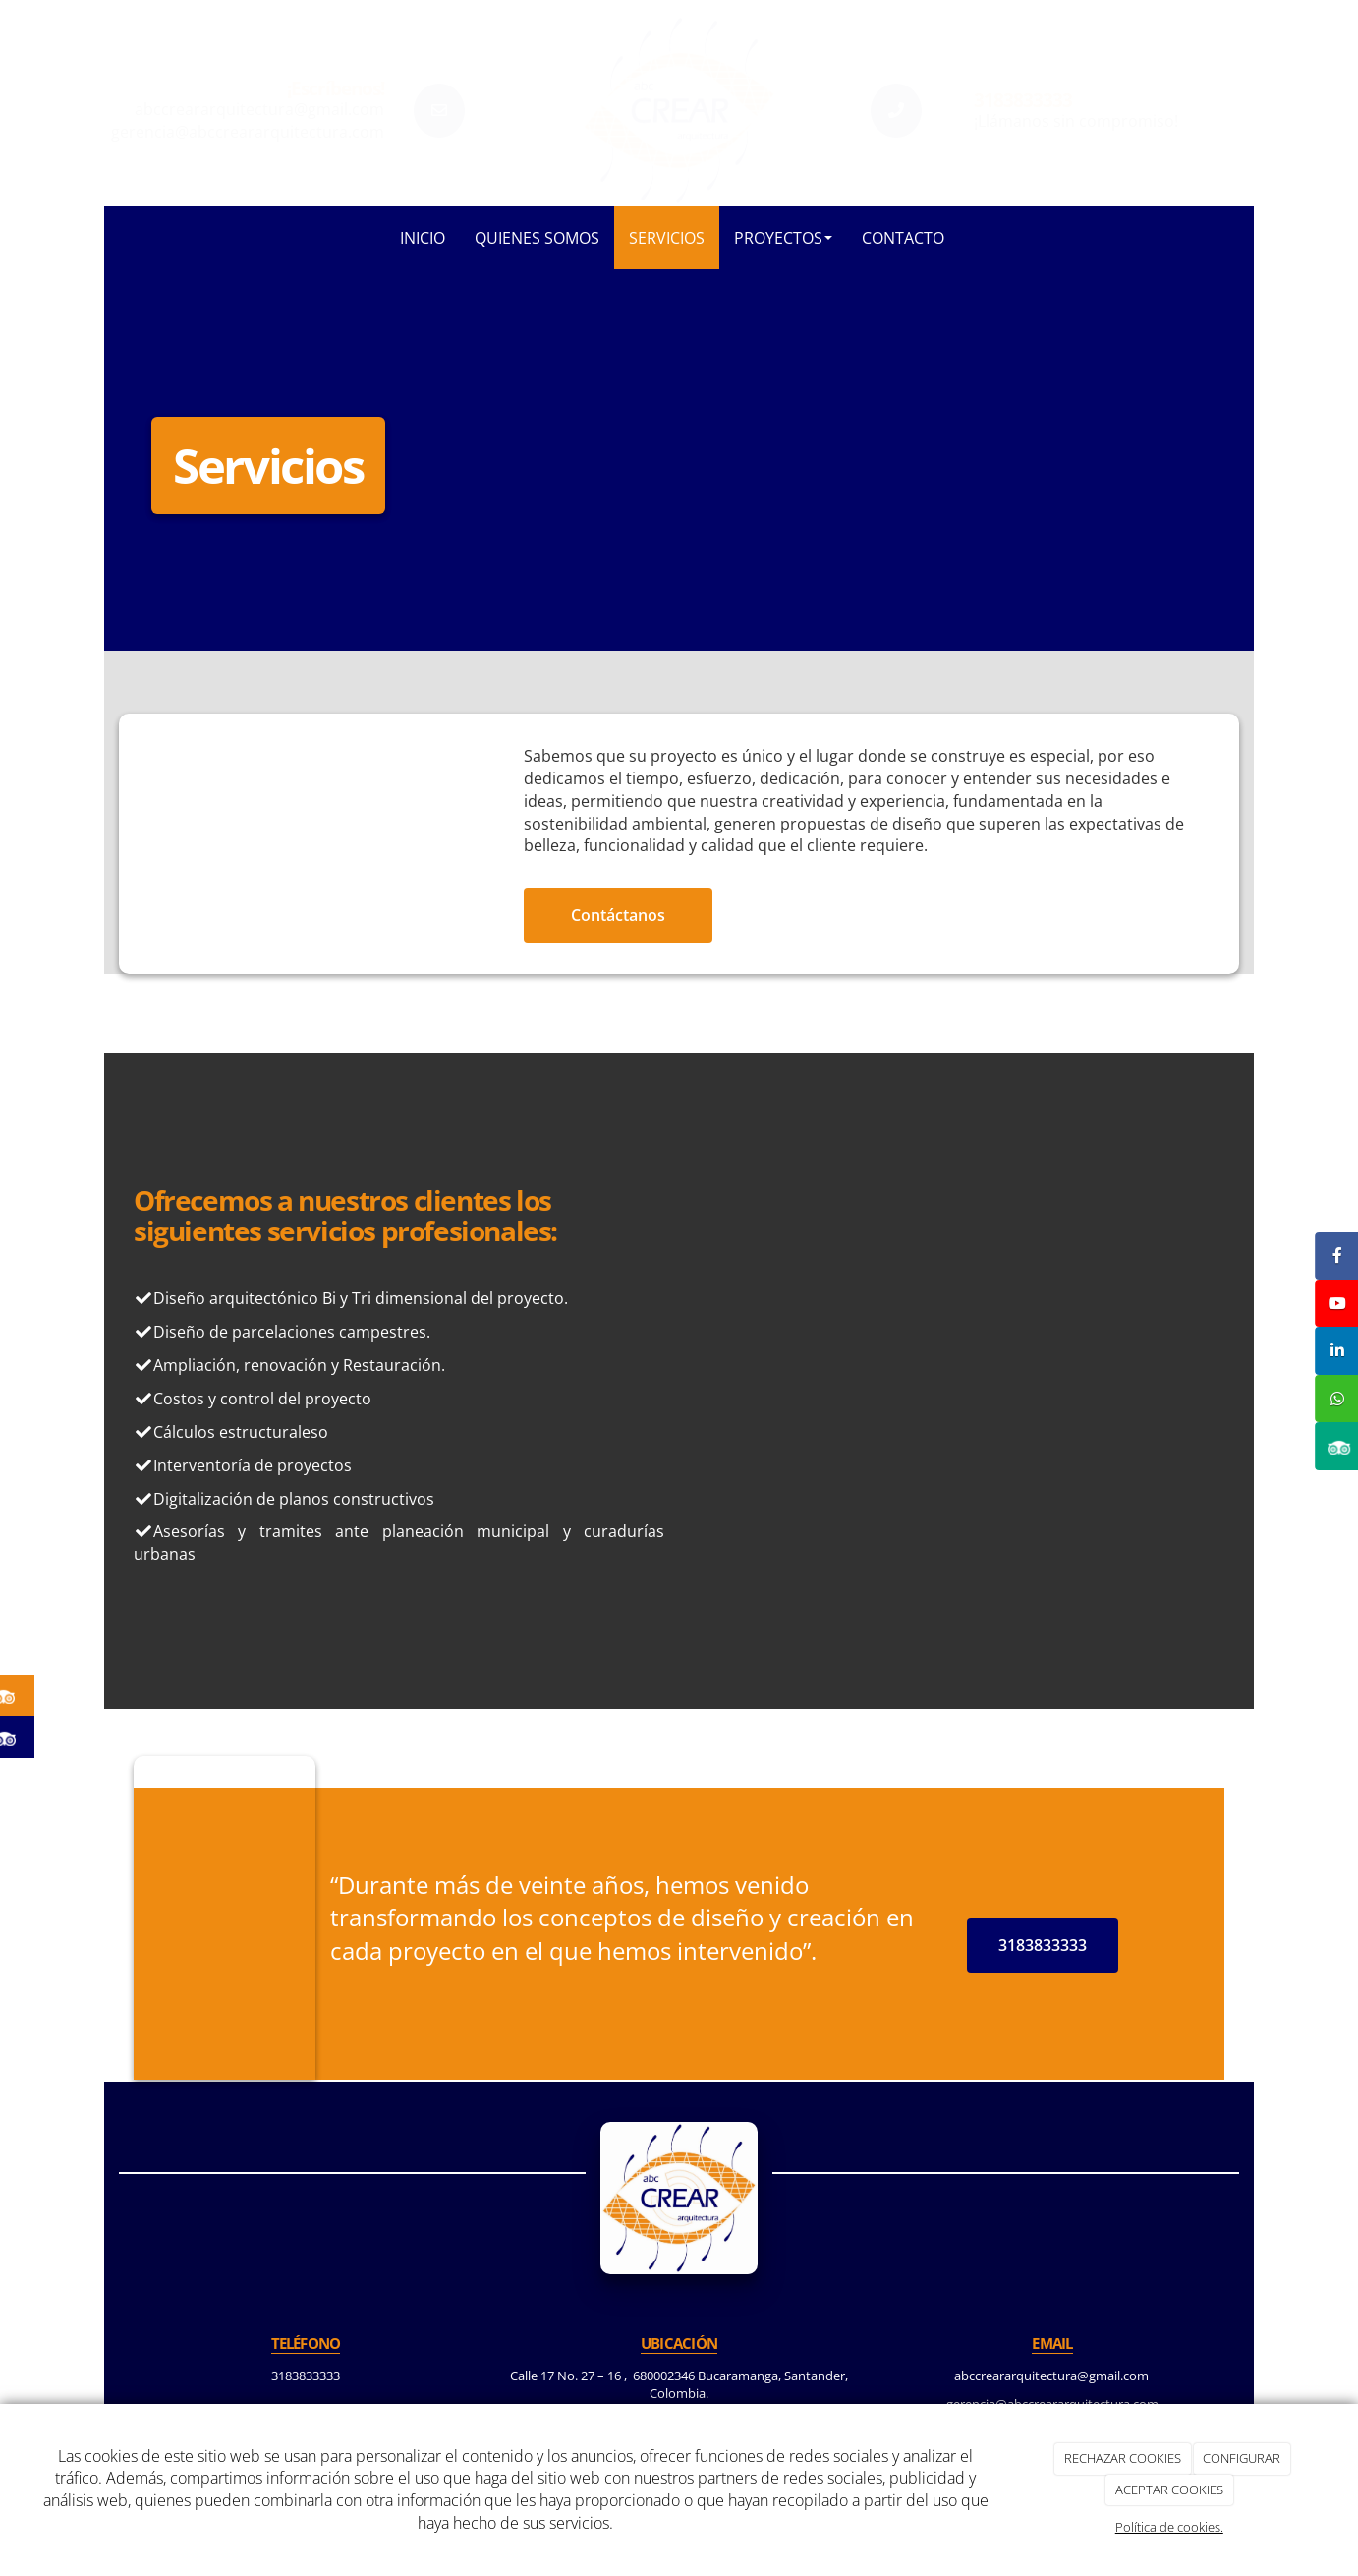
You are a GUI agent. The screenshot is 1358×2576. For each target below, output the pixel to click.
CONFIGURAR (1241, 2458)
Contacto (903, 238)
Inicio (422, 238)
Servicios (667, 238)
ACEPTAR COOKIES (1169, 2489)
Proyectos (783, 238)
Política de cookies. (1169, 2527)
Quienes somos (537, 238)
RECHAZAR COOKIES (1122, 2458)
